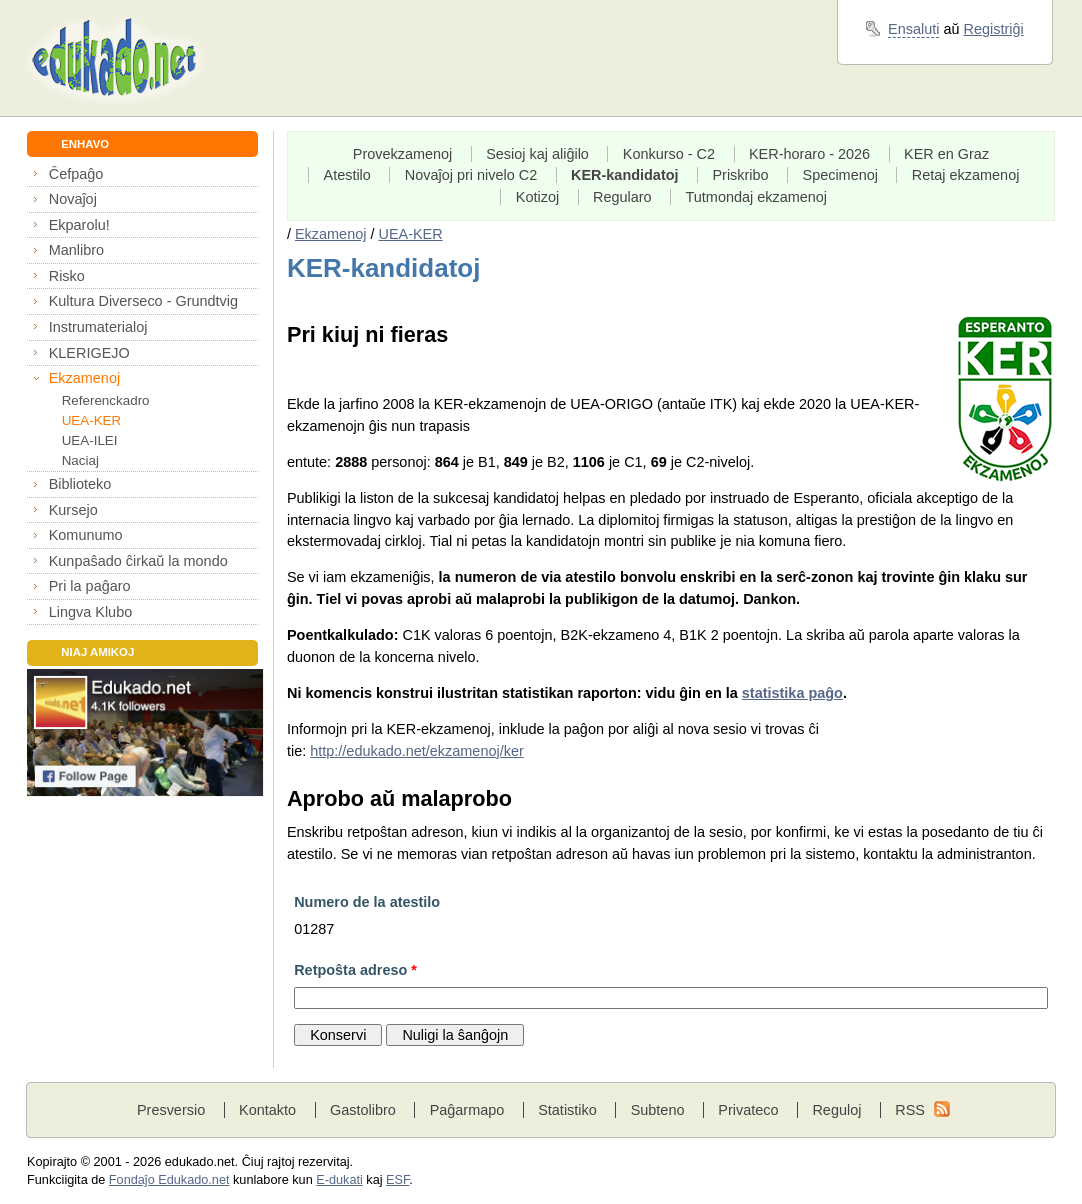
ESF (397, 1180)
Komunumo (86, 535)
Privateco (748, 1110)
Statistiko (567, 1110)
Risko (67, 276)
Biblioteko (80, 484)
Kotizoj (537, 197)
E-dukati (339, 1180)
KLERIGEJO (89, 353)
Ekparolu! (79, 225)
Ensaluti (913, 29)
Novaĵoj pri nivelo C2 (471, 175)
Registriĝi (994, 29)
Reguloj (836, 1110)
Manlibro (76, 250)
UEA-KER (92, 420)
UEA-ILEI (90, 440)
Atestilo (347, 175)
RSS (910, 1110)
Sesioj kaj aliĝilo (537, 154)
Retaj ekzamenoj (966, 175)
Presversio (171, 1110)
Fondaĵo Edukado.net (169, 1180)
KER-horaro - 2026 (809, 154)
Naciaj (80, 460)
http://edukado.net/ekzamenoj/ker (417, 751)
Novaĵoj (73, 199)
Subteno (658, 1110)
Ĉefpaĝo (76, 174)
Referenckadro (106, 400)
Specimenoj (840, 175)
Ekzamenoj (84, 378)
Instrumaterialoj (98, 327)
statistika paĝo (792, 693)
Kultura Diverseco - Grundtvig (143, 301)
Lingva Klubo (90, 612)
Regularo (622, 197)
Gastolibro (363, 1110)
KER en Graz (946, 154)
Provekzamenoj (403, 154)
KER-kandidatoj (625, 175)
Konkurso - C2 (669, 154)
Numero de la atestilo (367, 902)
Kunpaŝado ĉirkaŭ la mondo (138, 561)
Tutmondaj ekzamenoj (757, 197)
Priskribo (740, 175)
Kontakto (267, 1110)
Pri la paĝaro (90, 586)
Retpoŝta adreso (355, 970)
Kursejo (73, 510)
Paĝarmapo (467, 1110)
